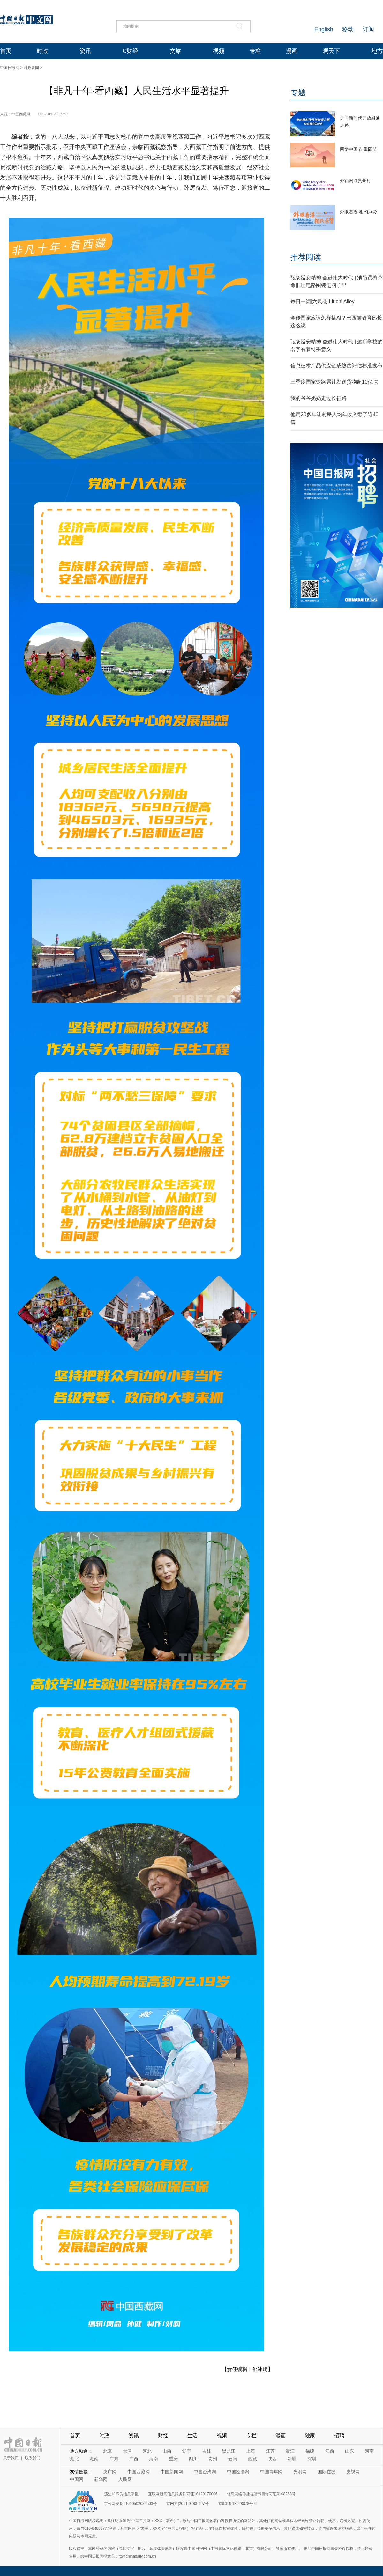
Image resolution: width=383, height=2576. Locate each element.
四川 (193, 2458)
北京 (107, 2451)
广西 (133, 2458)
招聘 (339, 2435)
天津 (127, 2451)
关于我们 (11, 2458)
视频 (218, 51)
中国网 (76, 2479)
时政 (42, 51)
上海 (250, 2451)
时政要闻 (31, 67)
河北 (147, 2451)
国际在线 (326, 2471)
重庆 (173, 2458)
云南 (232, 2458)
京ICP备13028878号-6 (237, 2503)
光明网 (300, 2471)
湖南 (94, 2458)
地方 (377, 51)
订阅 (368, 29)
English (323, 29)
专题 (298, 92)
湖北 (74, 2458)
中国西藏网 (138, 2471)
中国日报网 (9, 67)
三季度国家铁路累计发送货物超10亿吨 (334, 382)
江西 (329, 2451)
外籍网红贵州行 (355, 180)
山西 (166, 2451)
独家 (310, 2435)
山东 (349, 2451)
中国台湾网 (205, 2471)
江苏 (270, 2451)
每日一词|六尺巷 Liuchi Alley (322, 301)
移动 (348, 29)
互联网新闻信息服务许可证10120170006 (182, 2494)
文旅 (175, 51)
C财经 (130, 51)
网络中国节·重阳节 (358, 149)
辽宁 (186, 2451)
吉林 (206, 2451)
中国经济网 (238, 2471)
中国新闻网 (172, 2471)
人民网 (125, 2479)
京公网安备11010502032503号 (130, 2503)
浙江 (290, 2451)
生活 (192, 2435)
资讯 (85, 51)
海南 (153, 2458)
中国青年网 (271, 2471)
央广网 (109, 2471)
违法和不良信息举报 (121, 2494)
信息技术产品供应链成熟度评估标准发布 (336, 365)
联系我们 (32, 2458)
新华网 (101, 2479)
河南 (369, 2451)
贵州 (212, 2458)
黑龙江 (228, 2451)
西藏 (252, 2458)
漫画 (291, 51)
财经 (163, 2435)
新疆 (292, 2458)
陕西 (272, 2458)
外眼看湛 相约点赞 (358, 211)
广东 (113, 2458)
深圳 (311, 2458)
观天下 (331, 51)
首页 (5, 51)
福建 (309, 2451)
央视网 (353, 2471)
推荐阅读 (305, 257)
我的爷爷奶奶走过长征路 (318, 398)
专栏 (255, 51)
